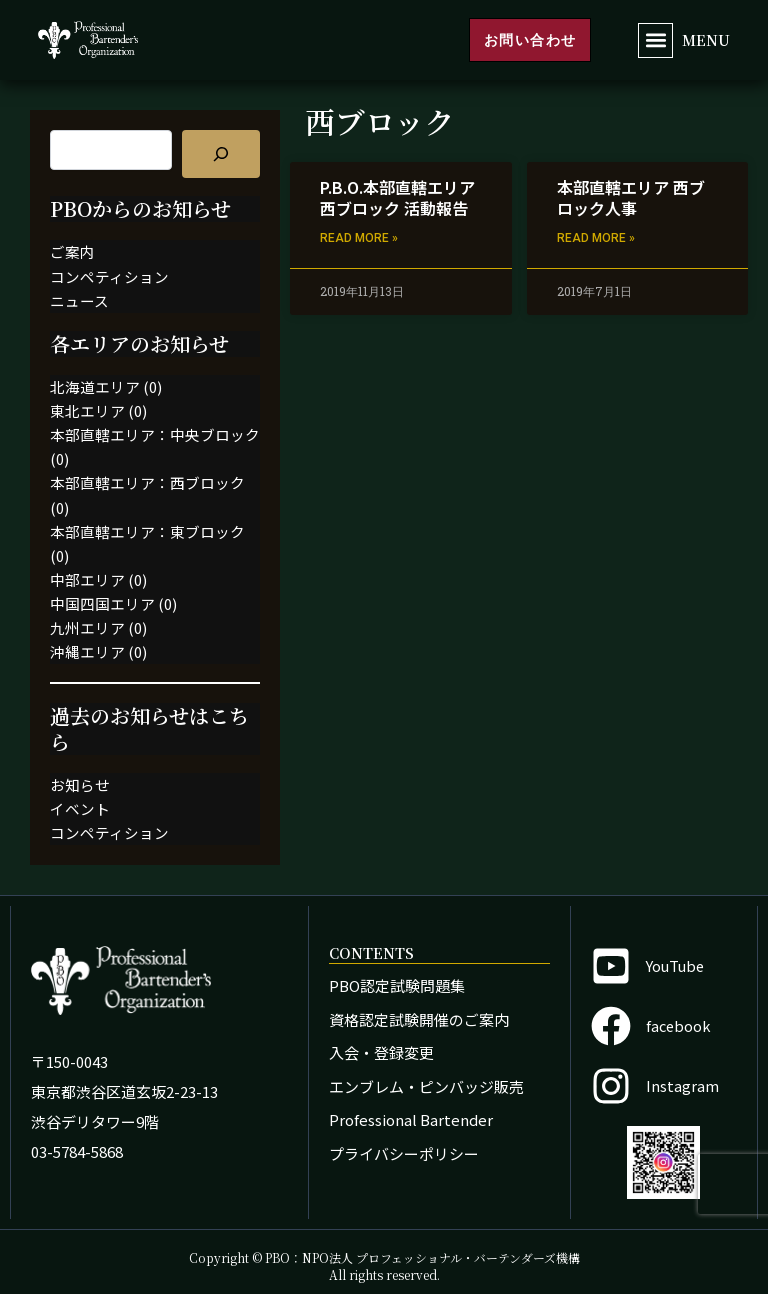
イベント (80, 808)
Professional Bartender (411, 1119)
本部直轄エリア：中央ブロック (155, 434)
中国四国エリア (102, 603)
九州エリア (87, 627)
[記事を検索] (221, 154)
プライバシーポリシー (404, 1153)
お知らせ (80, 784)
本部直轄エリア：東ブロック (147, 531)
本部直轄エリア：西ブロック (147, 482)
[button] (655, 40)
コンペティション (109, 276)
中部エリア (87, 579)
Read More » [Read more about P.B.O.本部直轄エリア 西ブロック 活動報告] (359, 238)
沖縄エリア (87, 651)
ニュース (79, 300)
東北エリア (87, 410)
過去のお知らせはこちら (149, 728)
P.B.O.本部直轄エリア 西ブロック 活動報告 (397, 197)
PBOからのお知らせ (140, 208)
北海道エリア (95, 386)
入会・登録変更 (381, 1052)
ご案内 (72, 251)
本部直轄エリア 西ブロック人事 (631, 197)
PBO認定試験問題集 (397, 985)
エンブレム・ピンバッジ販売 (426, 1086)
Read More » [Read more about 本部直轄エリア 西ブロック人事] (596, 238)
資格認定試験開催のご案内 (419, 1019)
